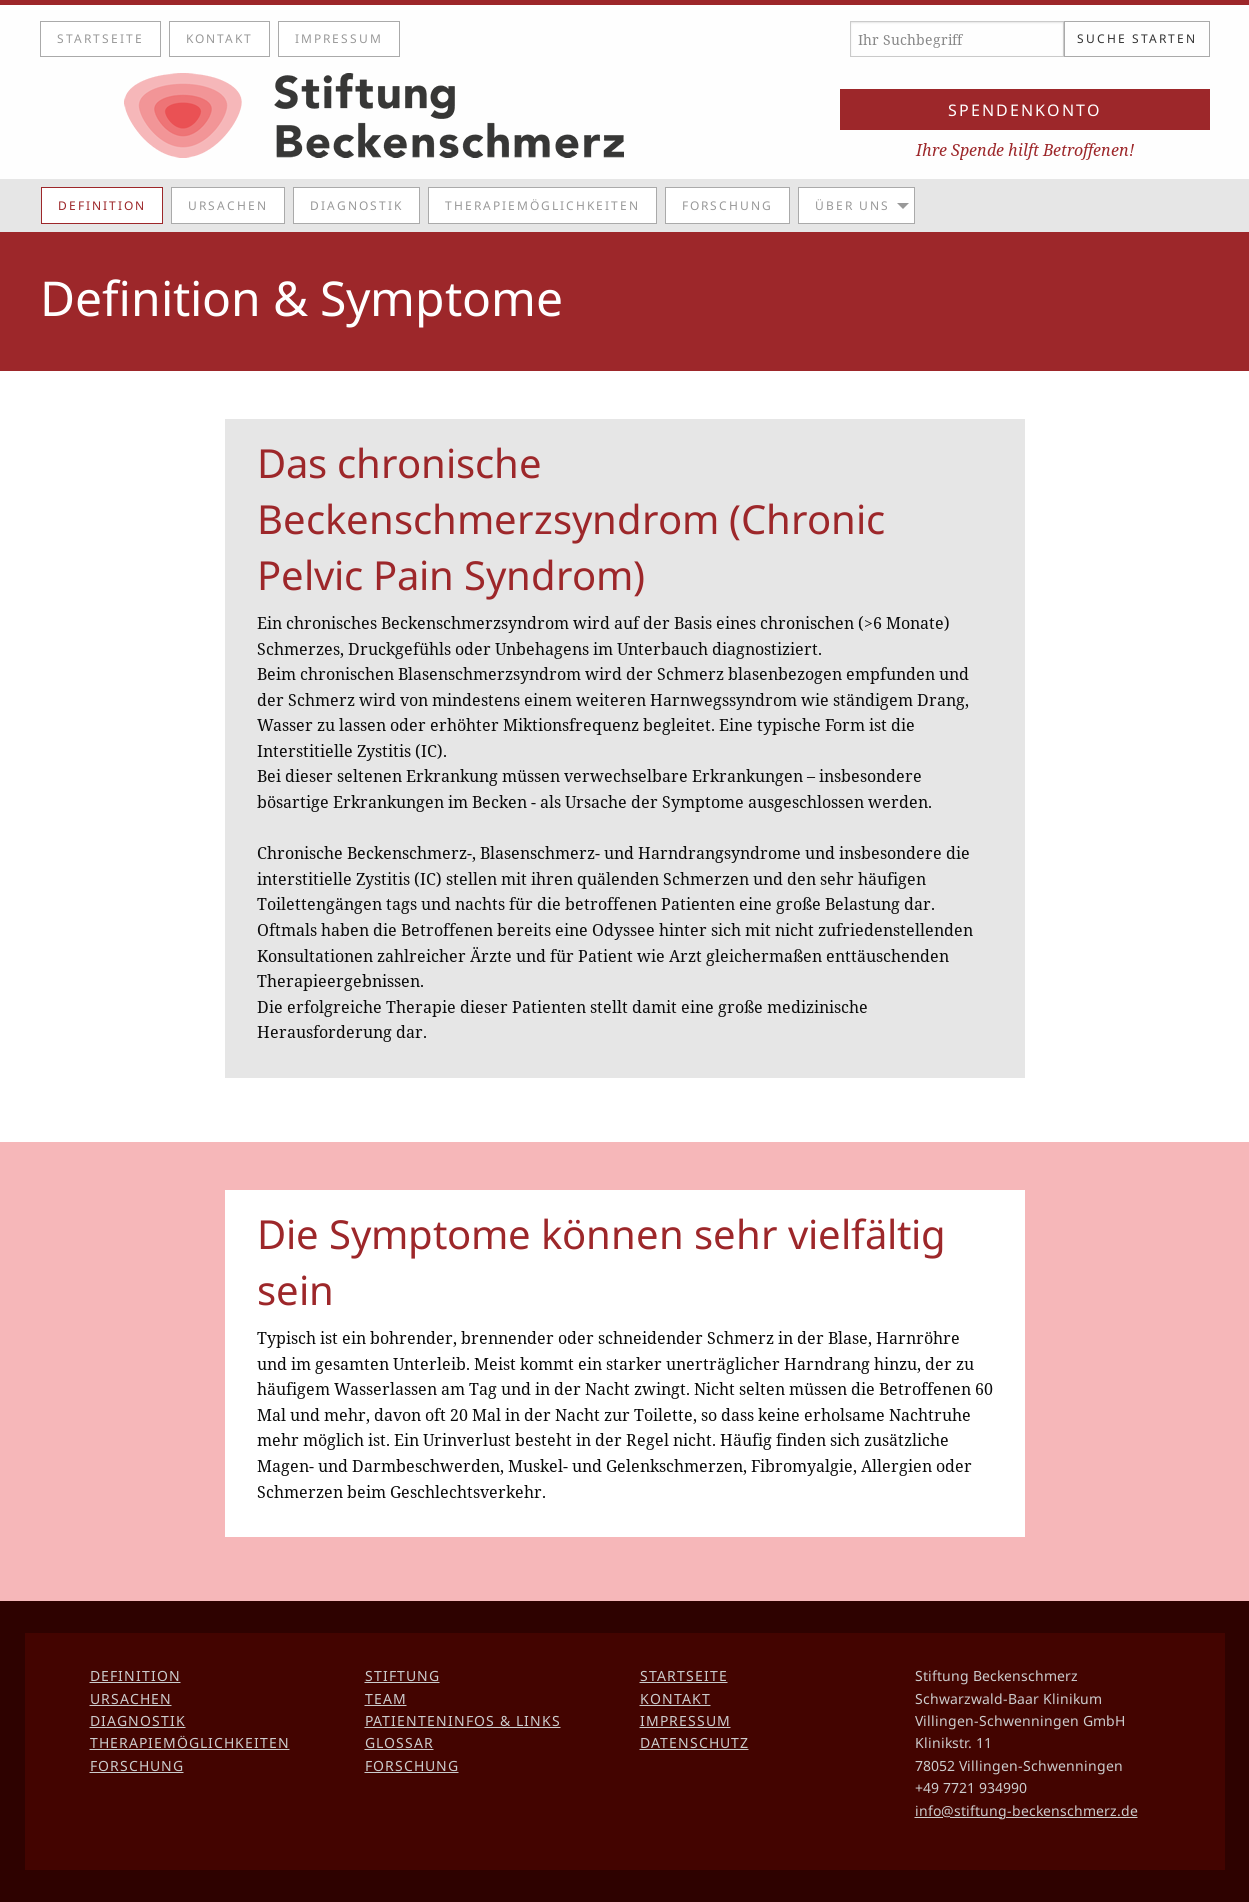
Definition (102, 205)
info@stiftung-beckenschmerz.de (1026, 1810)
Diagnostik (356, 205)
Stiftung (402, 1675)
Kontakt (219, 38)
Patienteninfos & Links (463, 1720)
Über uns (852, 205)
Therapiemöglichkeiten (542, 205)
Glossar (399, 1742)
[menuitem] (106, 205)
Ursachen (228, 205)
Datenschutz (694, 1742)
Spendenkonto (1025, 110)
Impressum (339, 38)
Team (386, 1698)
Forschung (727, 205)
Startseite (100, 38)
